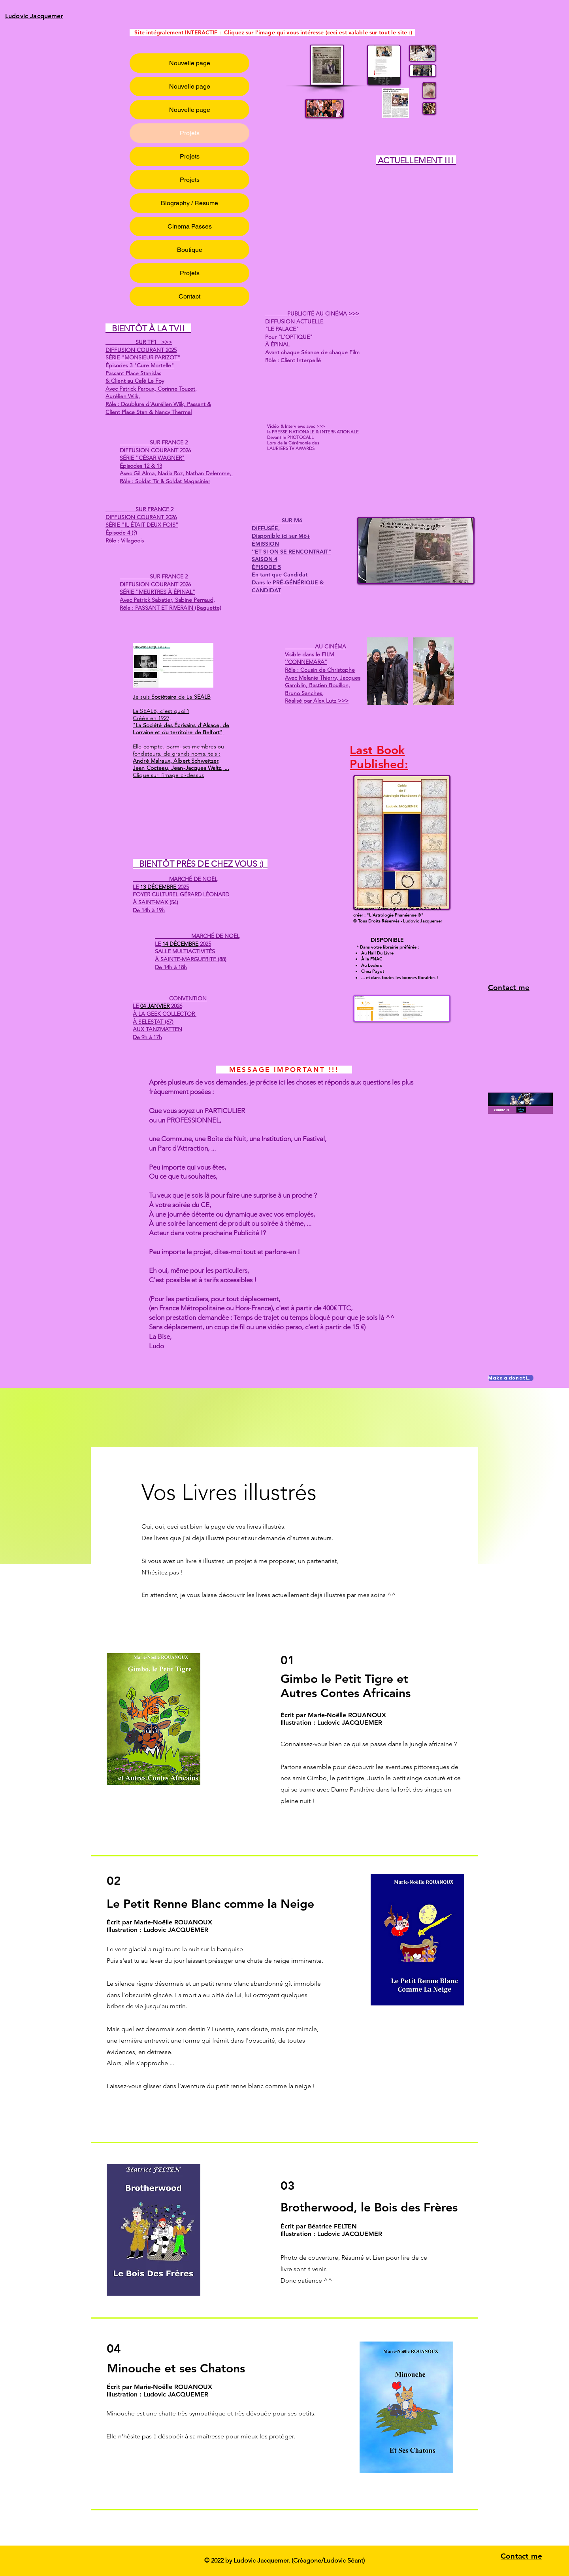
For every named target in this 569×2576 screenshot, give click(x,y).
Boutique (189, 249)
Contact (189, 296)
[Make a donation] (510, 1378)
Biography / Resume (189, 203)
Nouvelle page (189, 63)
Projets (190, 133)
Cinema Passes (190, 226)
